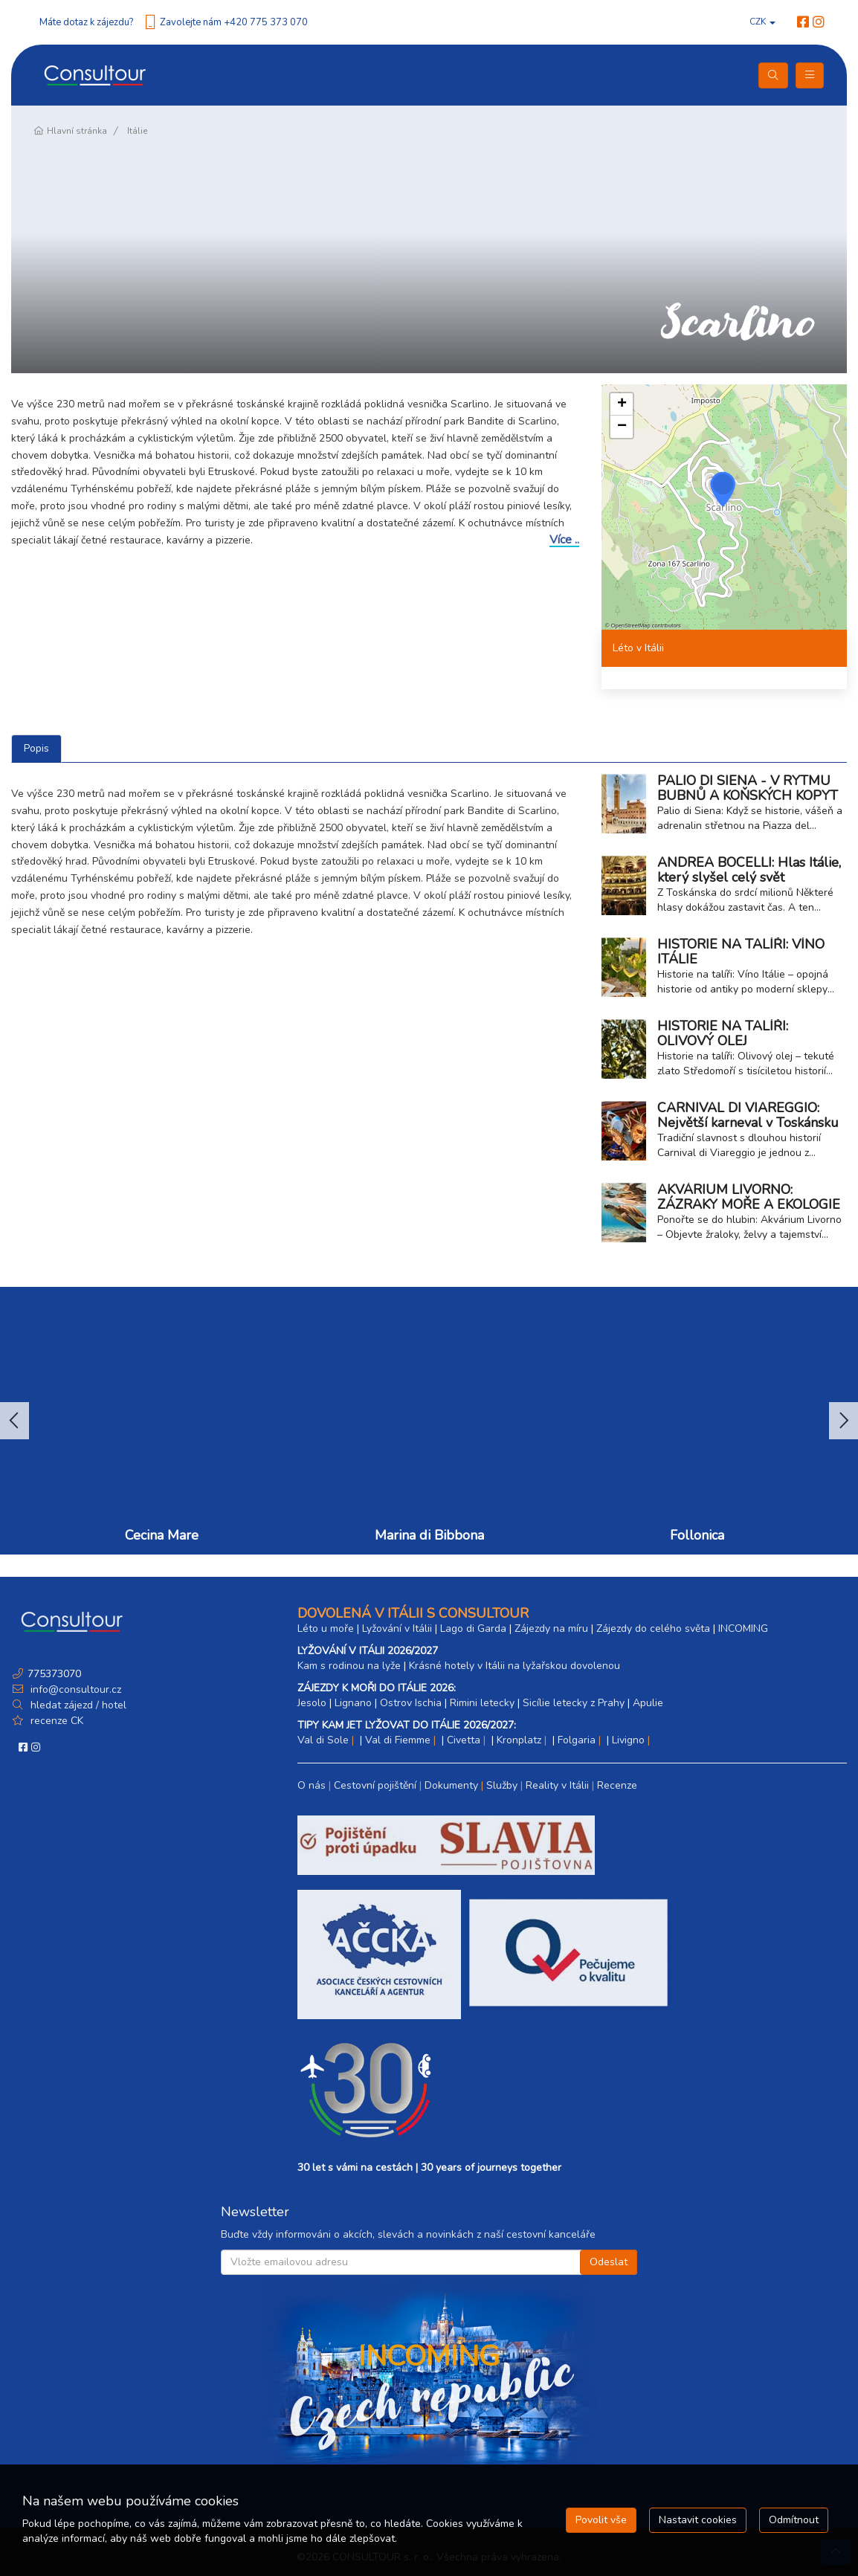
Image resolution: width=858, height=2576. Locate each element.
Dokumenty (451, 1785)
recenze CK (56, 1721)
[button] (723, 489)
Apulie (648, 1703)
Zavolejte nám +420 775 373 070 (234, 22)
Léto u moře (325, 1628)
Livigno (628, 1740)
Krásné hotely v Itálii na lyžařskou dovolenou (514, 1666)
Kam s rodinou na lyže (349, 1666)
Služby (501, 1785)
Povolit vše (601, 2520)
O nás (311, 1785)
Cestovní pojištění (375, 1785)
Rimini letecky (482, 1703)
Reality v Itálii (557, 1785)
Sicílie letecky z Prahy (574, 1703)
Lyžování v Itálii (397, 1628)
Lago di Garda (473, 1628)
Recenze (617, 1785)
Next (843, 1420)
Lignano (353, 1703)
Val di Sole (323, 1740)
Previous (14, 1420)
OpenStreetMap (631, 625)
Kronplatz (519, 1740)
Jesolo (311, 1703)
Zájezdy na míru (551, 1628)
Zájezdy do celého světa (653, 1628)
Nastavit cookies (698, 2520)
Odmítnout (794, 2520)
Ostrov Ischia (411, 1703)
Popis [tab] (36, 748)
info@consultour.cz (74, 1689)
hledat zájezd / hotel (78, 1705)
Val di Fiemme (397, 1740)
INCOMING (743, 1628)
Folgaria (577, 1740)
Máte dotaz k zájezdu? (86, 22)
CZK (762, 22)
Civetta (463, 1740)
